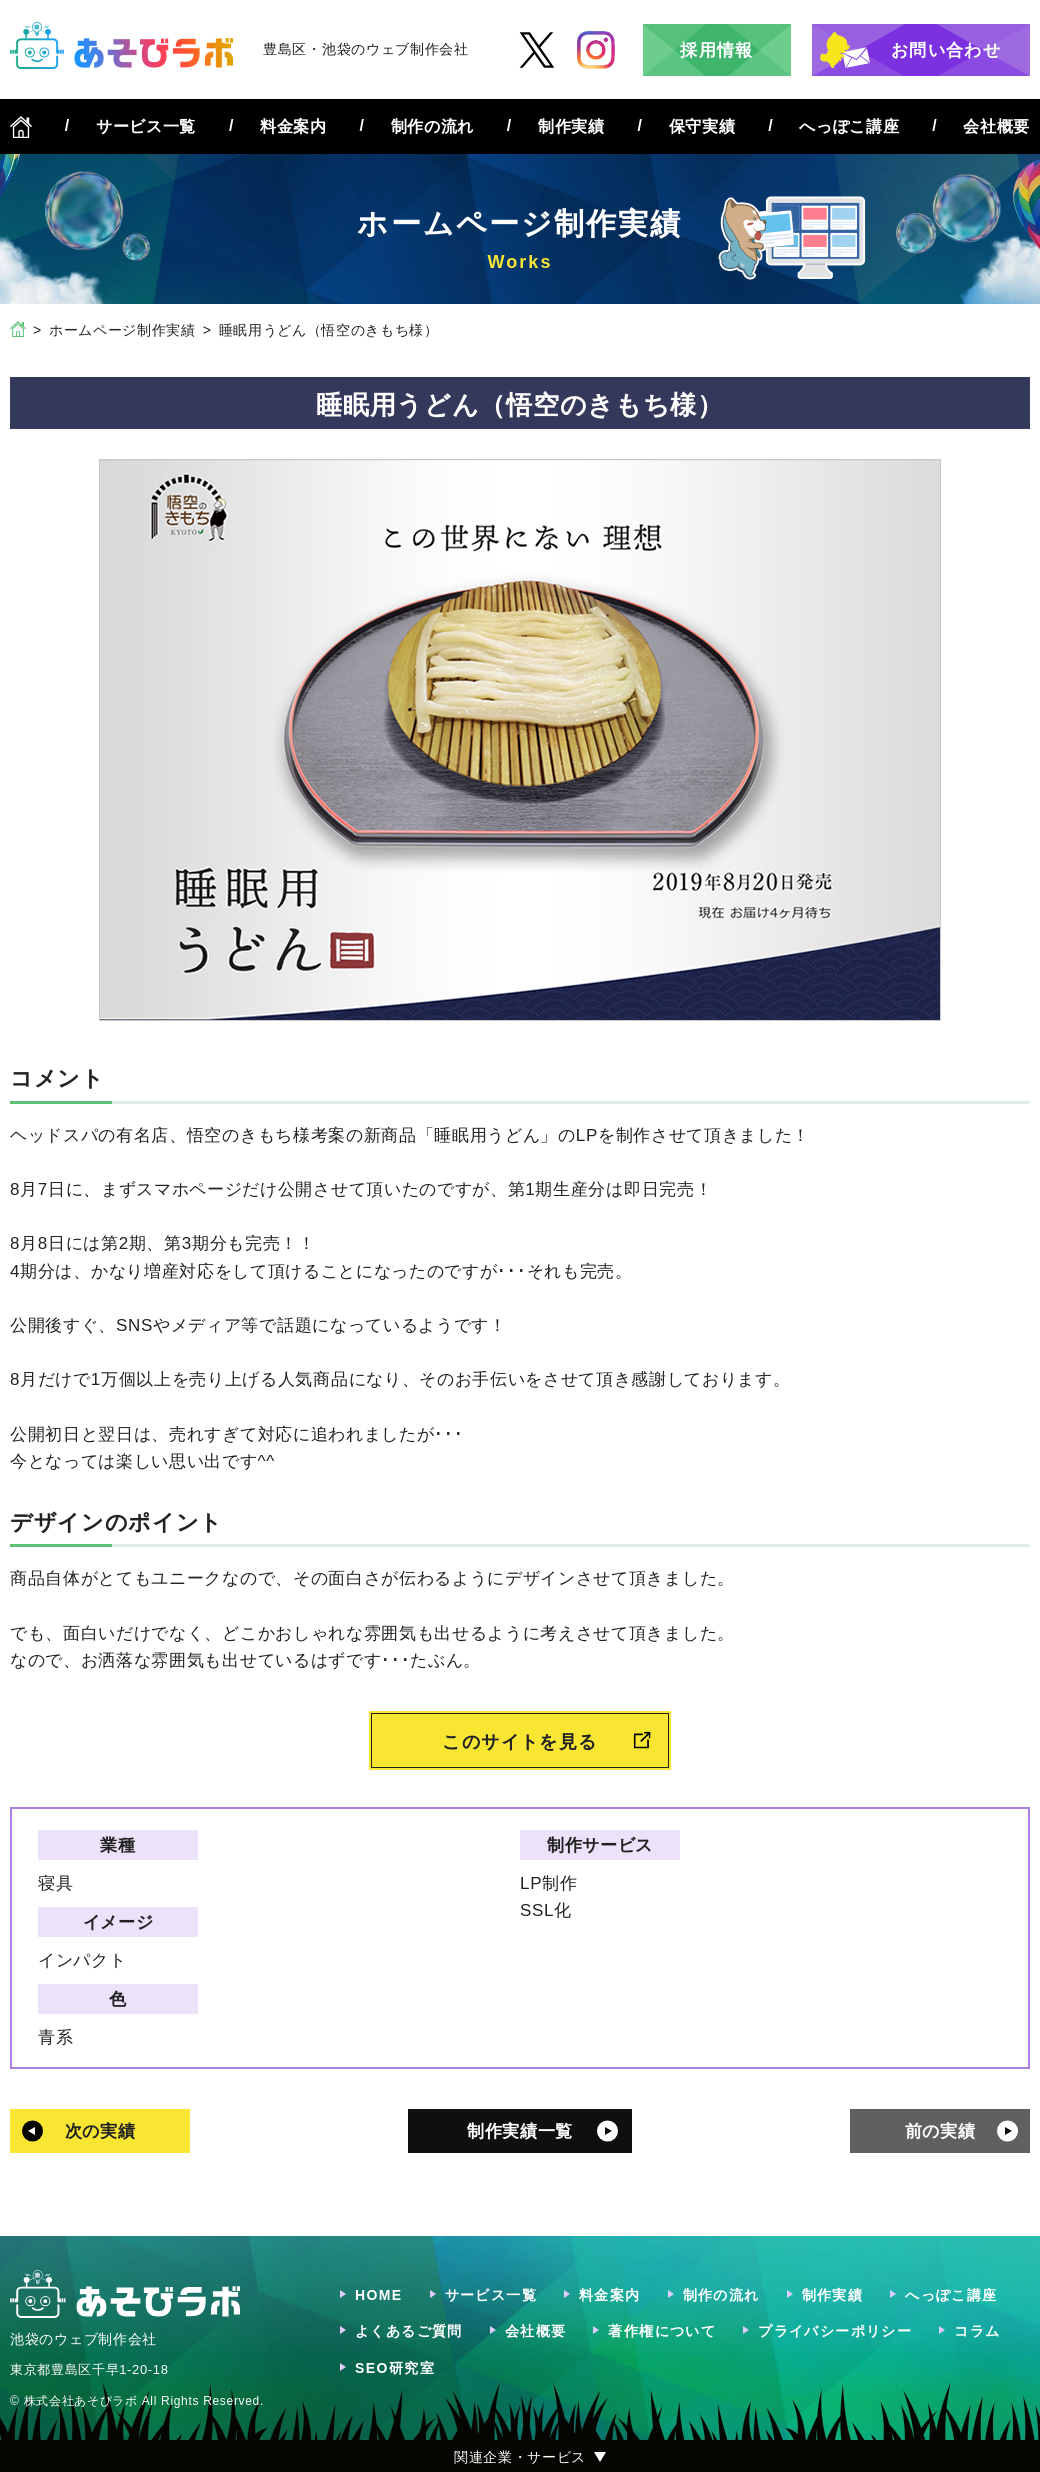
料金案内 (293, 126)
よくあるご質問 (409, 2331)
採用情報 (716, 50)
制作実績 (571, 126)
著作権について (662, 2331)
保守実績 (702, 126)
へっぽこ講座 (849, 126)
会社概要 (996, 126)
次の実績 (100, 2131)
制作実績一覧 (520, 2131)
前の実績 (940, 2131)
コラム (977, 2331)
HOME (379, 2295)
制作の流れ (432, 126)
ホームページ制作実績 (122, 330)
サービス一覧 (146, 126)
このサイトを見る (520, 1742)
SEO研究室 (395, 2368)
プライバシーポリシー (835, 2331)
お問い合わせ (946, 50)
